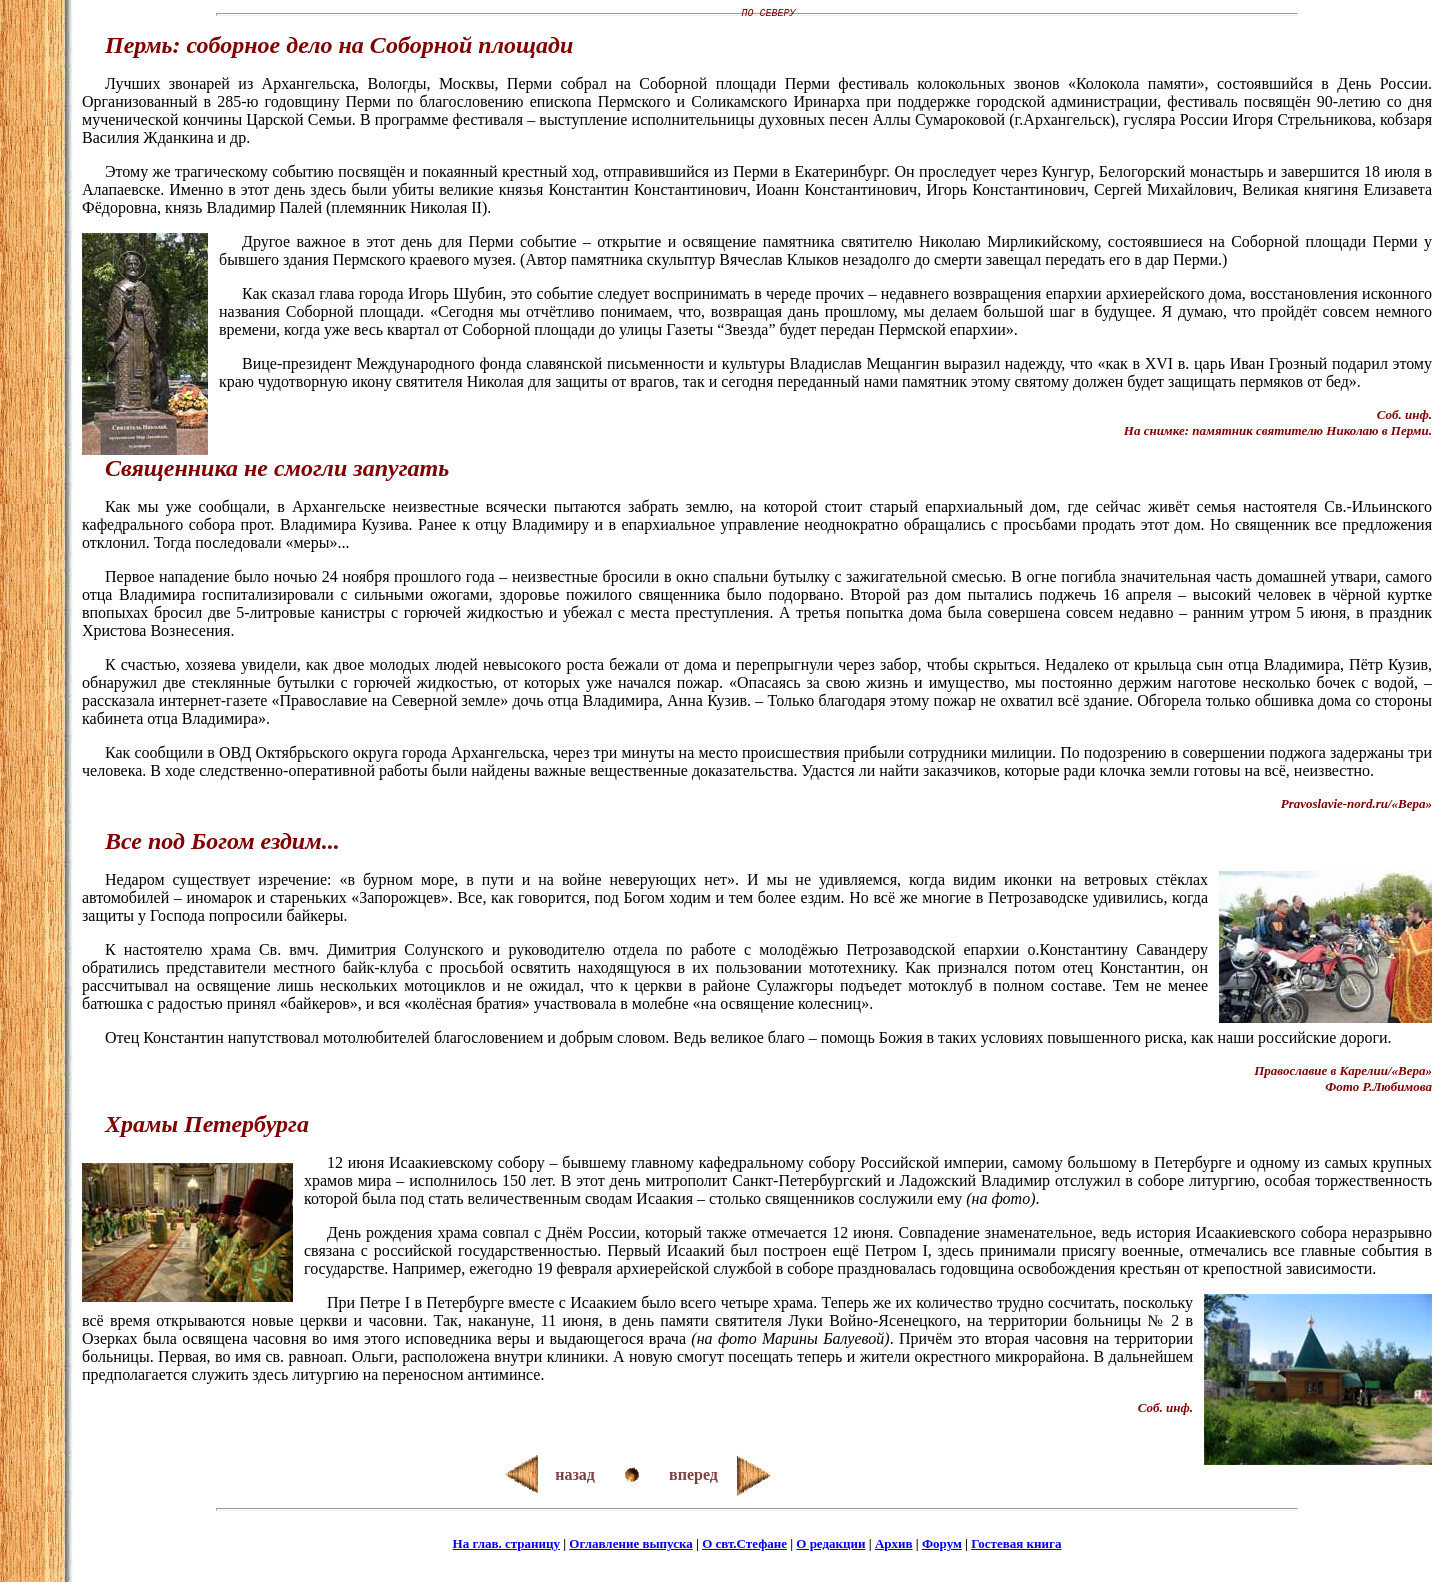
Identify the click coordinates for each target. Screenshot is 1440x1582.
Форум (942, 1546)
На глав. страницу (506, 1546)
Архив (894, 1546)
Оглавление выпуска (630, 1546)
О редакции (830, 1546)
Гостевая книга (1016, 1546)
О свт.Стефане (744, 1546)
